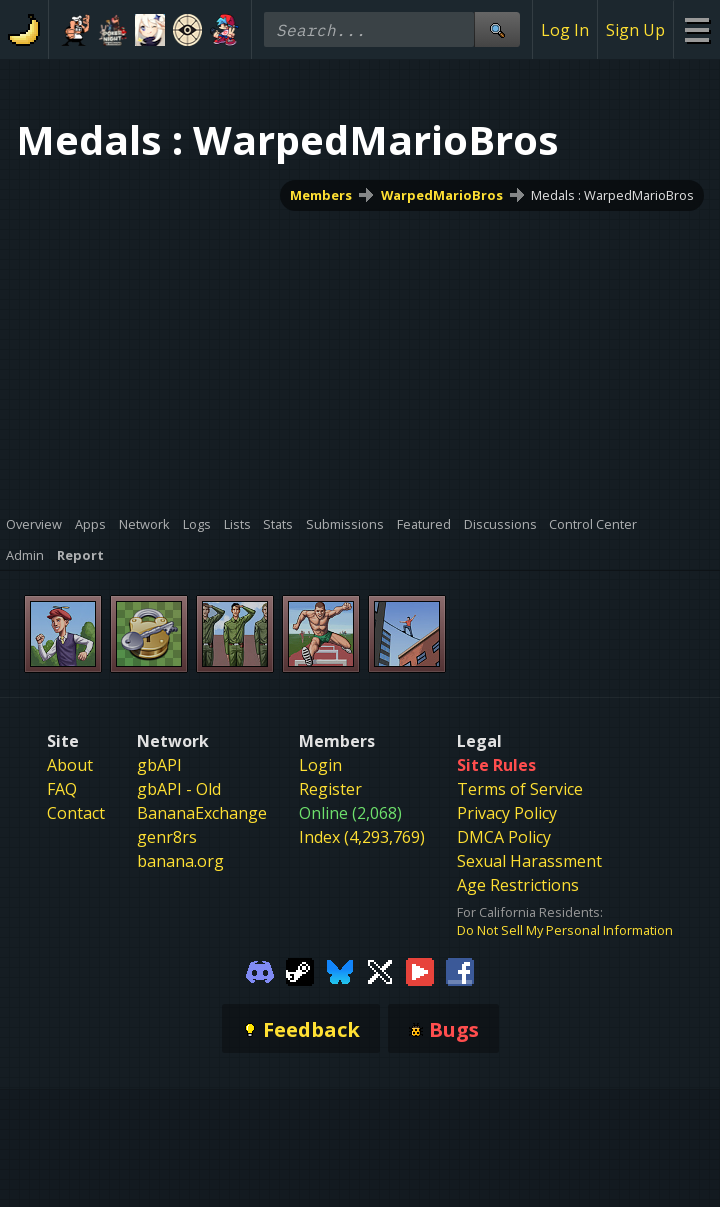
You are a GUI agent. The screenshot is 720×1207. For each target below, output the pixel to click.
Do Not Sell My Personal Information (565, 930)
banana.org (180, 861)
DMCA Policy (504, 837)
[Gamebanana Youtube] (420, 970)
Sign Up (635, 30)
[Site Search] (497, 29)
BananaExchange (202, 813)
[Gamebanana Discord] (260, 970)
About (70, 765)
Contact (76, 813)
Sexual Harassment (529, 861)
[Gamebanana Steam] (300, 970)
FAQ (62, 789)
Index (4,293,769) (362, 837)
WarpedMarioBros (442, 195)
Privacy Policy (507, 813)
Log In (565, 30)
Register (330, 789)
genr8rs (167, 837)
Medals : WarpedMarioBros (612, 195)
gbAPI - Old (179, 789)
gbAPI (159, 765)
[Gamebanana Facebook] (460, 970)
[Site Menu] (696, 29)
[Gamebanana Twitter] (380, 970)
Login (320, 765)
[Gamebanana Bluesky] (340, 970)
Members (321, 195)
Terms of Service (520, 789)
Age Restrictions (518, 885)
